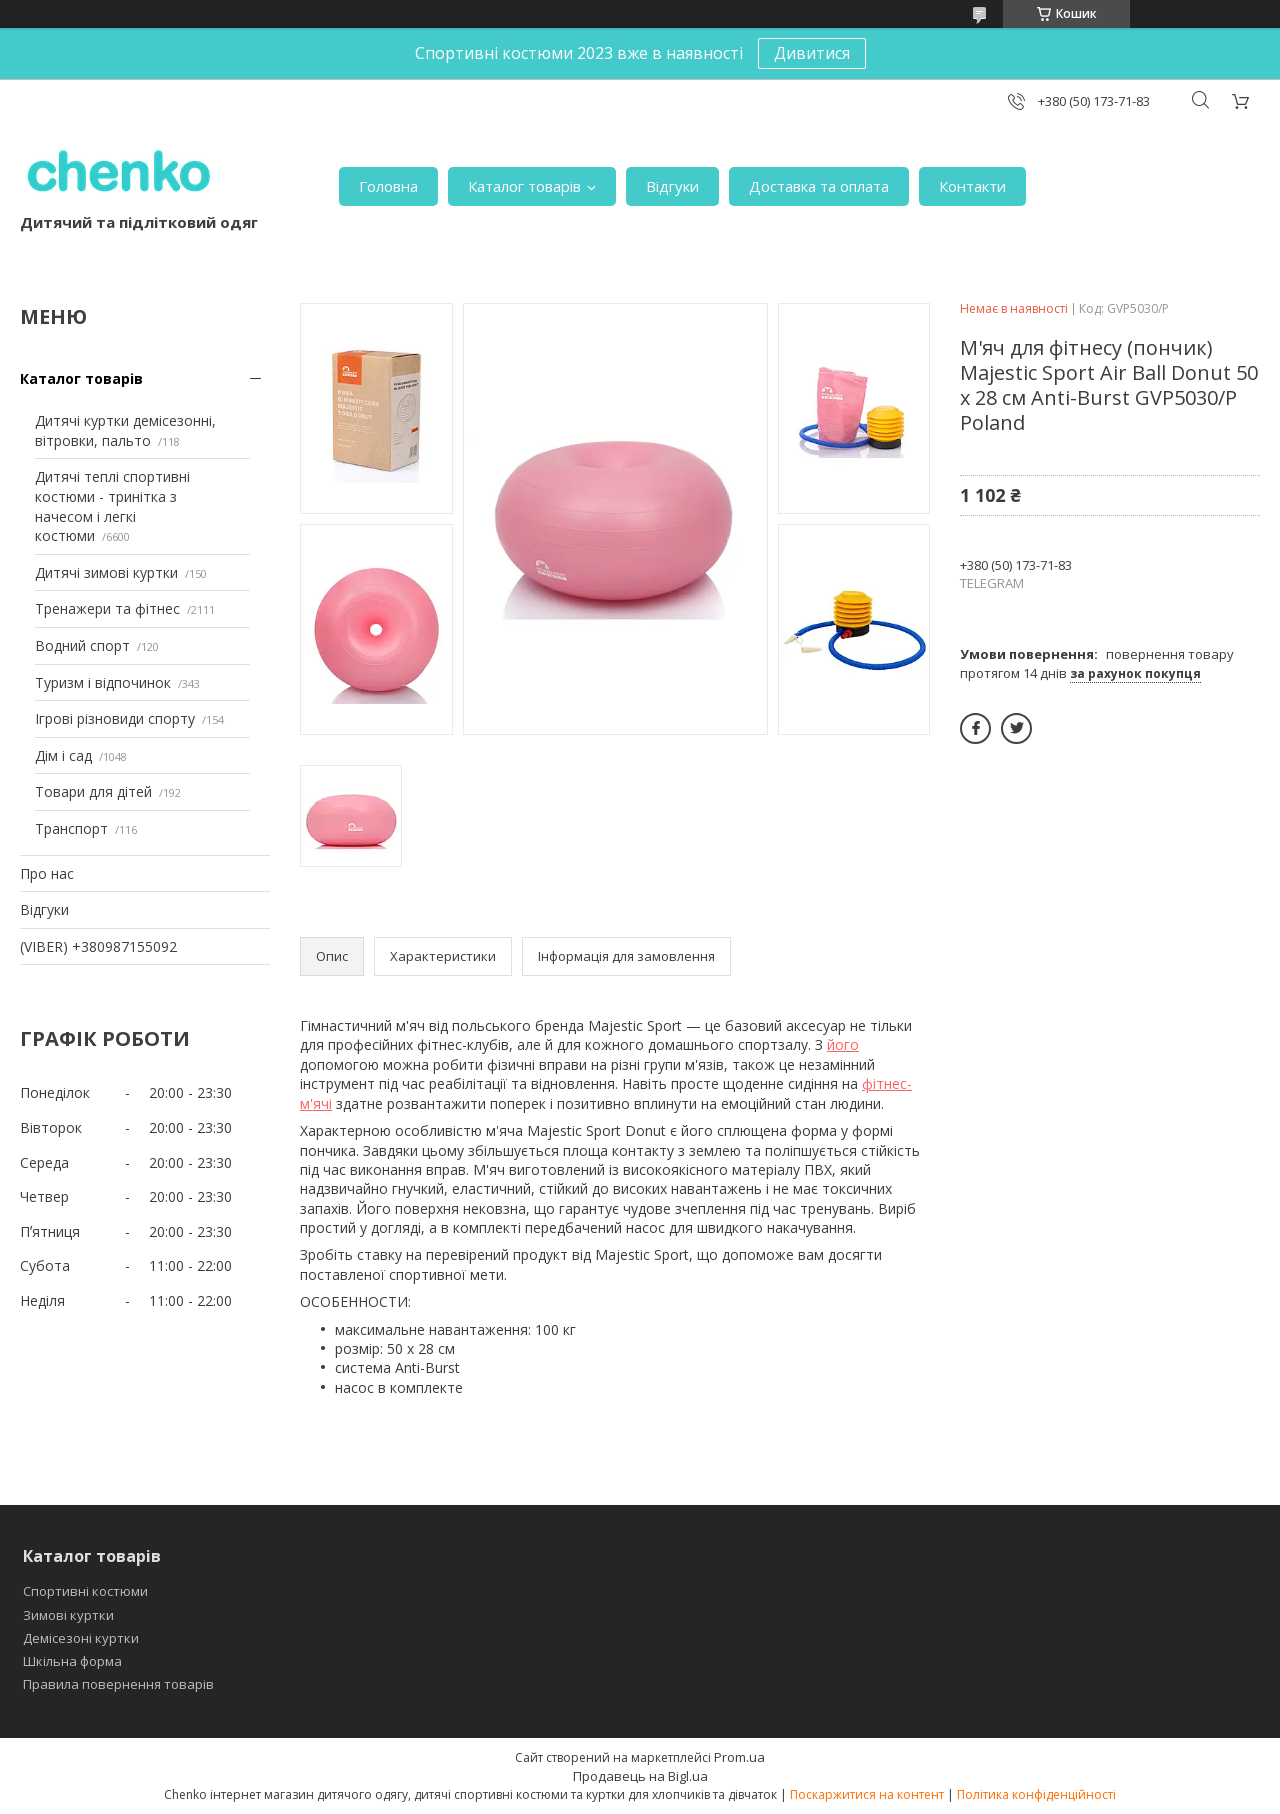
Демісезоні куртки (81, 1638)
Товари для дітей (93, 791)
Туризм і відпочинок (103, 682)
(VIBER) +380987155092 (98, 946)
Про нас (47, 873)
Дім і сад (63, 755)
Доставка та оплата (819, 186)
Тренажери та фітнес (107, 608)
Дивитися (812, 53)
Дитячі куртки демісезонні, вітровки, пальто (125, 430)
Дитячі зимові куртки (106, 572)
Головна (388, 186)
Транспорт (71, 828)
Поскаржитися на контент (867, 1794)
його (843, 1044)
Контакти (972, 186)
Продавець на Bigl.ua (640, 1776)
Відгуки (672, 186)
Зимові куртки (68, 1615)
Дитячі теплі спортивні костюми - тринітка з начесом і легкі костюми (112, 506)
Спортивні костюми (85, 1591)
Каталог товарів (524, 186)
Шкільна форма (72, 1661)
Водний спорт (82, 645)
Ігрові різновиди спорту (115, 718)
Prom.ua (739, 1757)
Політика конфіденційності (1036, 1794)
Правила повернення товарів (118, 1684)
